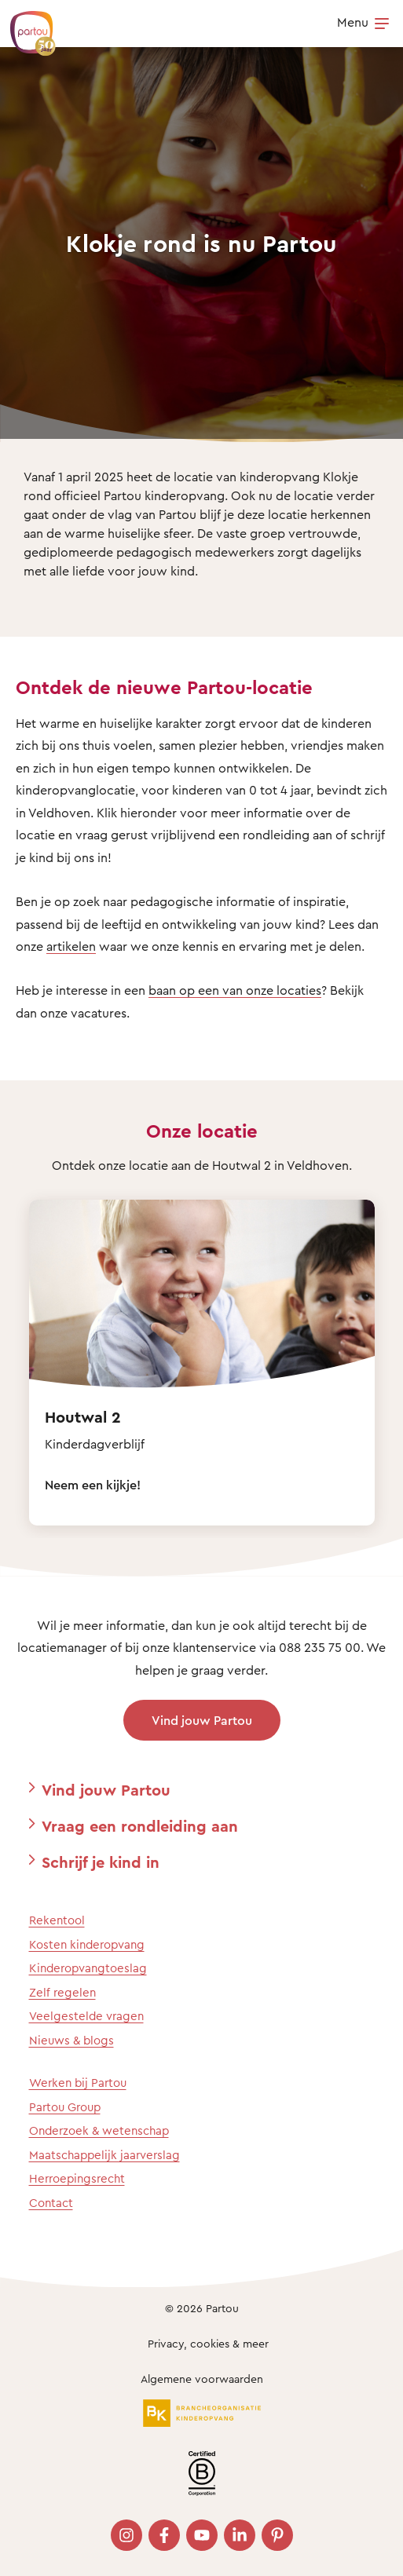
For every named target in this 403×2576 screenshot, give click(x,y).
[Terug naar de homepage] (25, 25)
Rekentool (57, 1920)
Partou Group (65, 2106)
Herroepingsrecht (77, 2178)
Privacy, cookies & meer (208, 2343)
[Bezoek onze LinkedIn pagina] (239, 2535)
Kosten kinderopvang (87, 1944)
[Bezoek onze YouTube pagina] (202, 2535)
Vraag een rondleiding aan (140, 1826)
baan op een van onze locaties (234, 990)
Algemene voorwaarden (202, 2378)
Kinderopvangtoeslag (88, 1967)
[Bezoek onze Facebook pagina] (164, 2535)
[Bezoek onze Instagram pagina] (126, 2535)
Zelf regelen (62, 1992)
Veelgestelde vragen (86, 2015)
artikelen (71, 946)
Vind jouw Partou (202, 1720)
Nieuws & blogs (71, 2040)
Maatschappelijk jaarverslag (104, 2154)
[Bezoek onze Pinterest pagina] (277, 2535)
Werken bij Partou (77, 2082)
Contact (51, 2202)
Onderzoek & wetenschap (99, 2130)
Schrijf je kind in (100, 1862)
